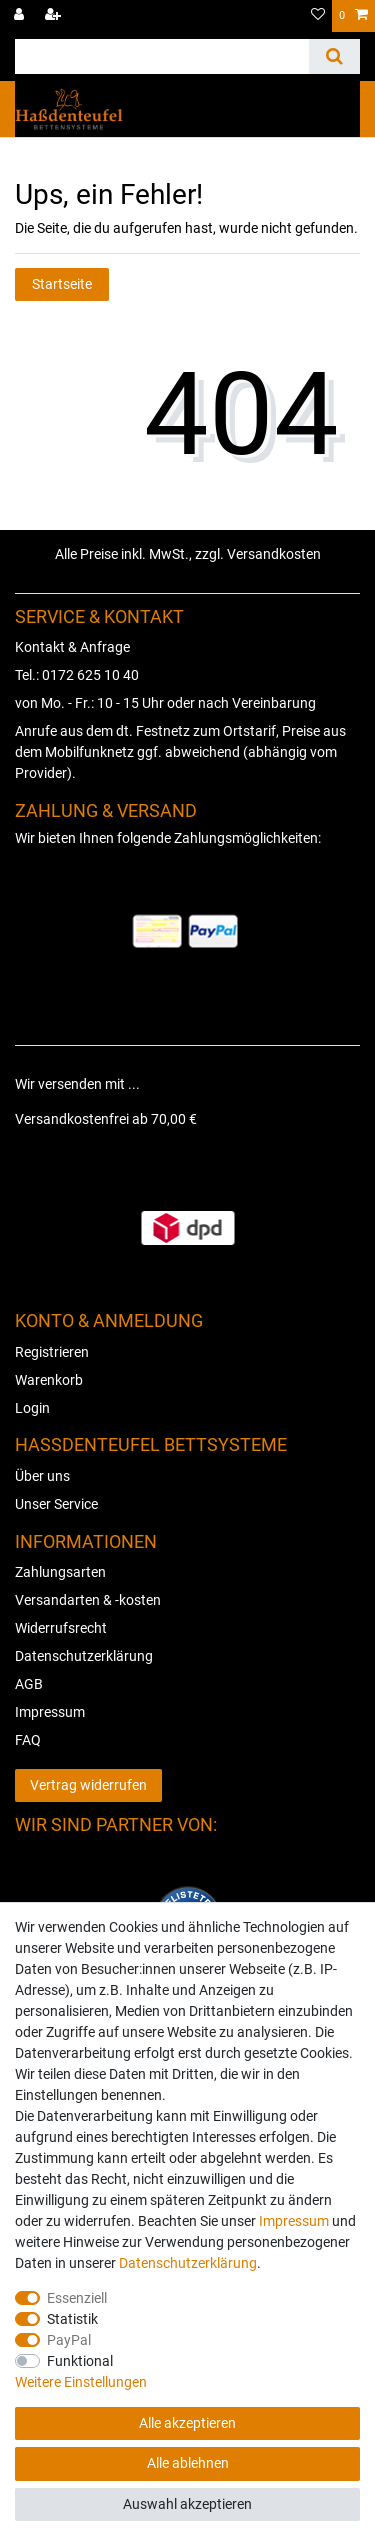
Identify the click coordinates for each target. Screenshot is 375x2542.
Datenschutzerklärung (84, 1656)
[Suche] (334, 56)
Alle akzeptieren (187, 2423)
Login (32, 1408)
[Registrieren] (55, 16)
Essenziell (77, 2298)
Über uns (42, 1476)
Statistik (72, 2319)
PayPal (69, 2340)
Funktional (80, 2361)
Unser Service (56, 1504)
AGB (29, 1684)
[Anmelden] (21, 16)
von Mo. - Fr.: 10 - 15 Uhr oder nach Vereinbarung (165, 703)
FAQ (28, 1740)
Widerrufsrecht (61, 1628)
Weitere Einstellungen (81, 2382)
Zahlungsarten (60, 1572)
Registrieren (52, 1352)
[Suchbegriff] (162, 56)
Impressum (50, 1712)
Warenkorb (49, 1380)
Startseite (62, 284)
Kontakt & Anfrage (72, 647)
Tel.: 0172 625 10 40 (77, 675)
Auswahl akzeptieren (187, 2504)
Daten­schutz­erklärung (188, 2263)
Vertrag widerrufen (88, 1785)
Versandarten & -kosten (88, 1600)
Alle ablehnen (188, 2463)
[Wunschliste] (318, 16)
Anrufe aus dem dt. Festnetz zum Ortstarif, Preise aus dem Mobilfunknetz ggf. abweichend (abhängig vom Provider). (180, 752)
